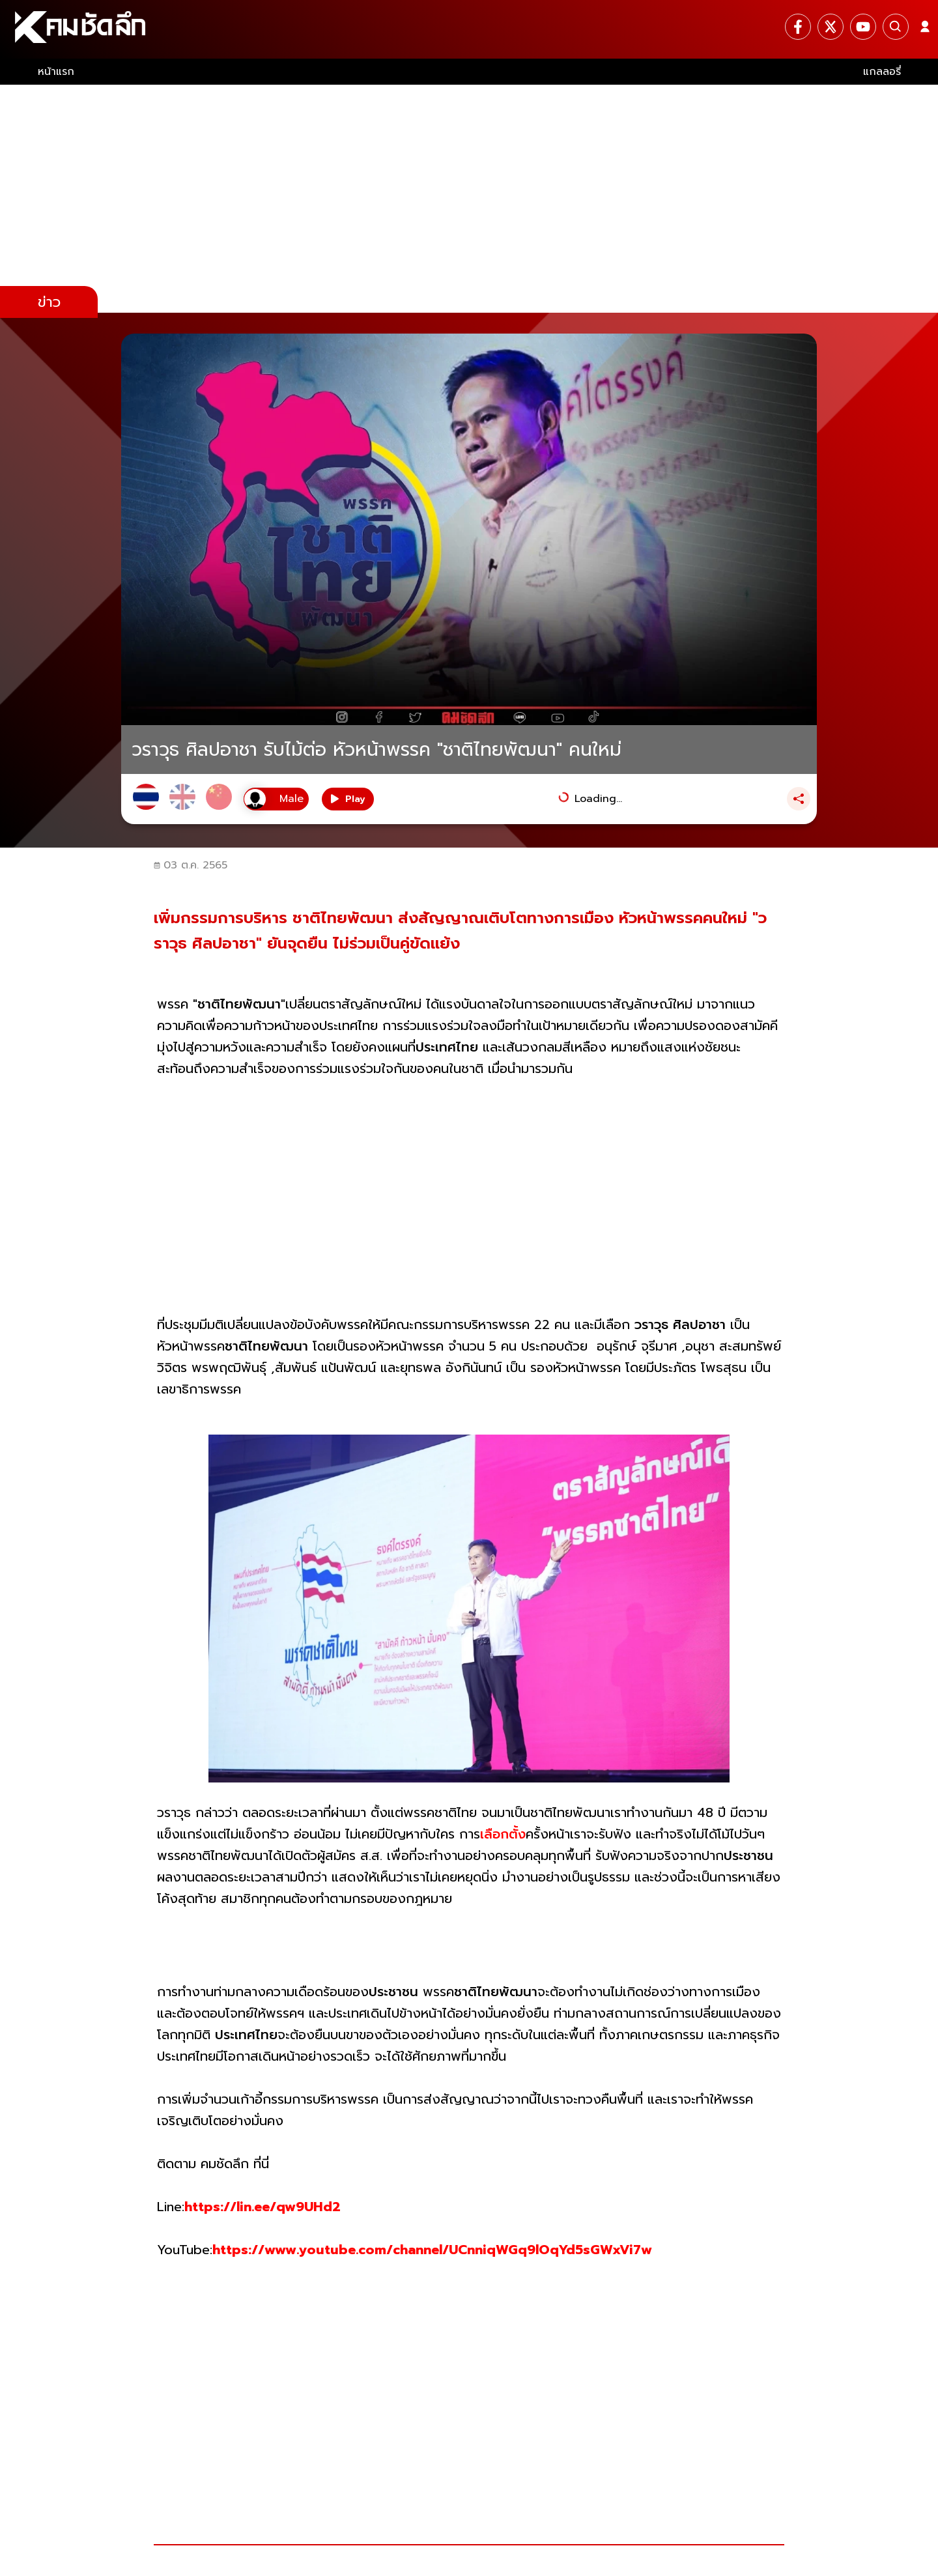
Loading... (598, 799)
